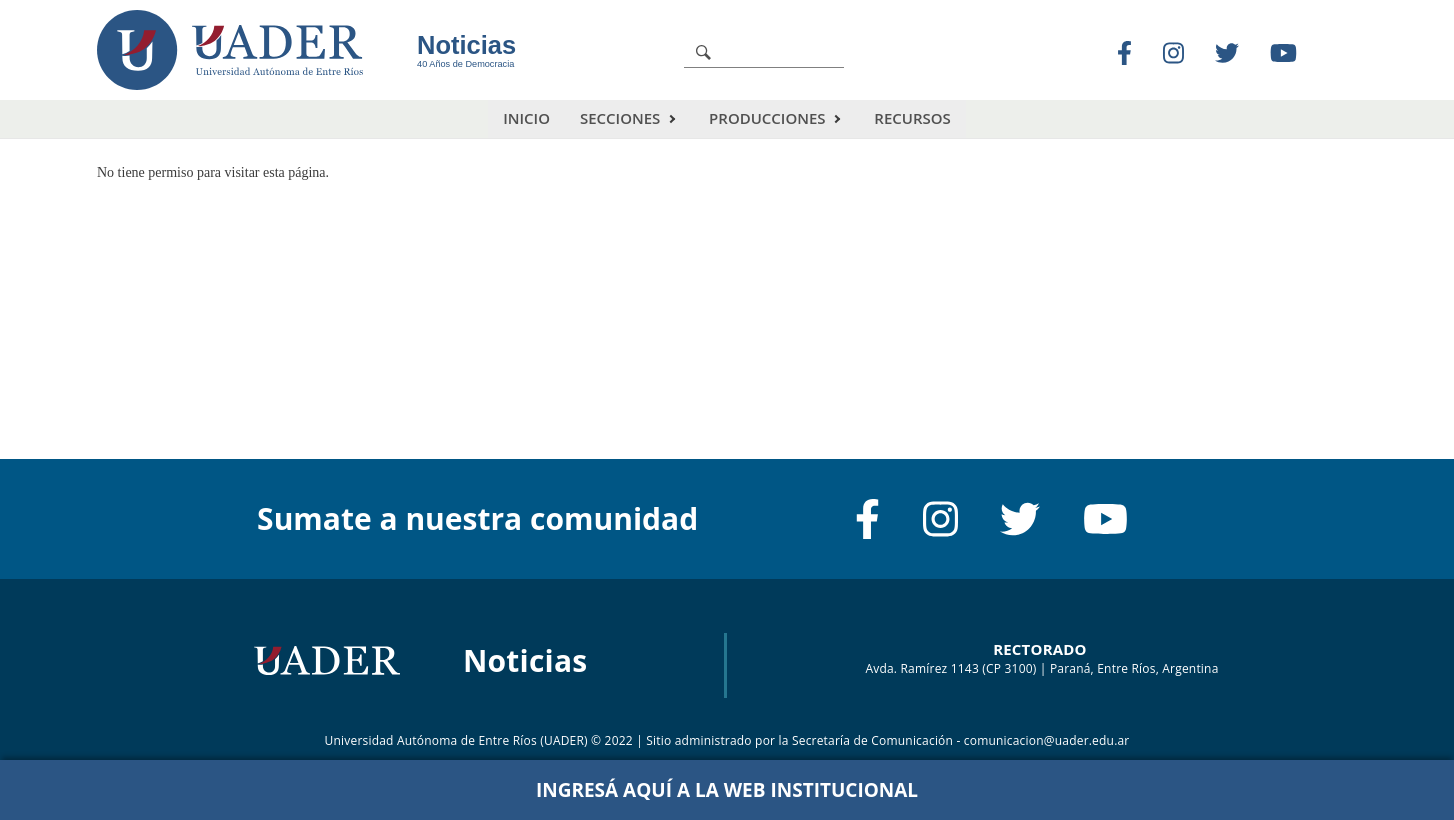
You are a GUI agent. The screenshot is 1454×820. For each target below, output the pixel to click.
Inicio (526, 118)
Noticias (466, 45)
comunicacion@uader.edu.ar (1047, 740)
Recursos (912, 118)
